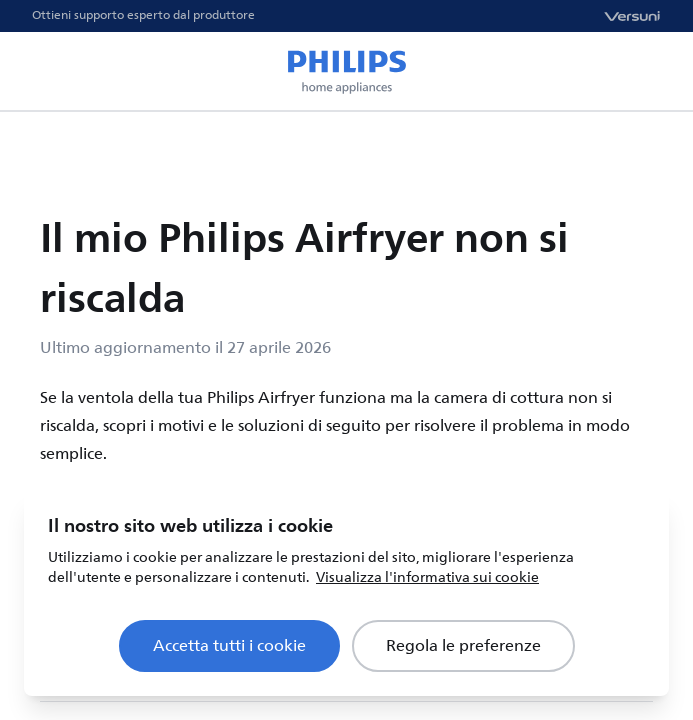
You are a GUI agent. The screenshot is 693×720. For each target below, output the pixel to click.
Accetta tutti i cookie (229, 646)
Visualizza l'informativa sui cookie (427, 577)
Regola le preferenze (463, 646)
